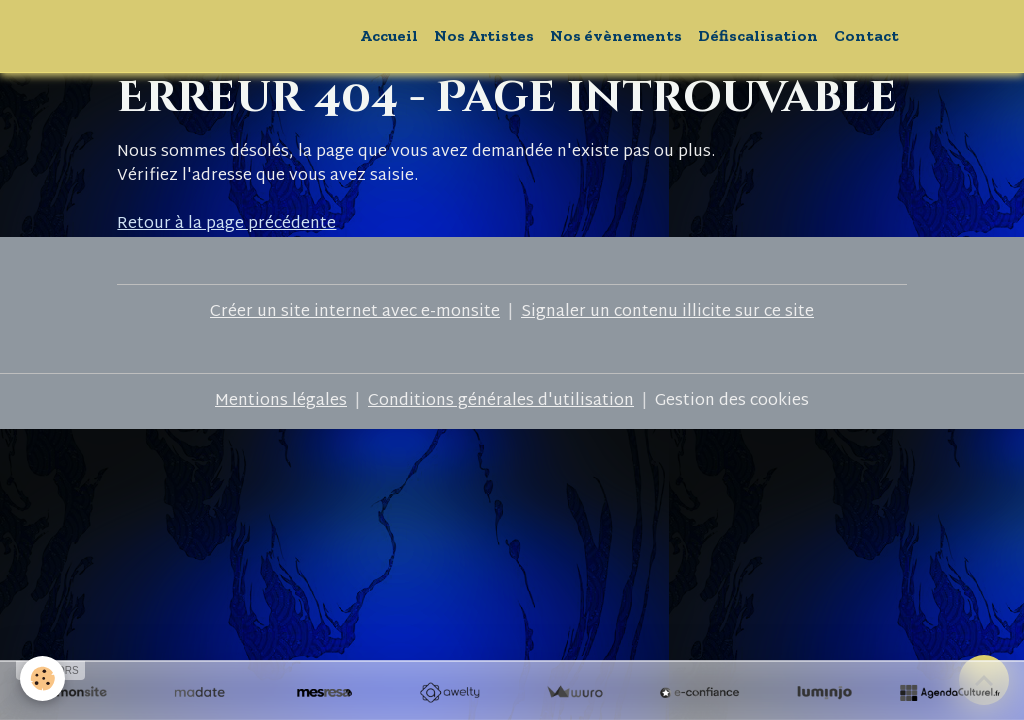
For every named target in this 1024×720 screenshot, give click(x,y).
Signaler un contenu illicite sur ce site (667, 312)
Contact (866, 35)
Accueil (389, 35)
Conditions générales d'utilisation (501, 401)
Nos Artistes (484, 35)
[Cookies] (42, 678)
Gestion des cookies (732, 402)
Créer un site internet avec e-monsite (355, 312)
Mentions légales (281, 401)
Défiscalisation (758, 35)
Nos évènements (616, 35)
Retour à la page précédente (226, 224)
